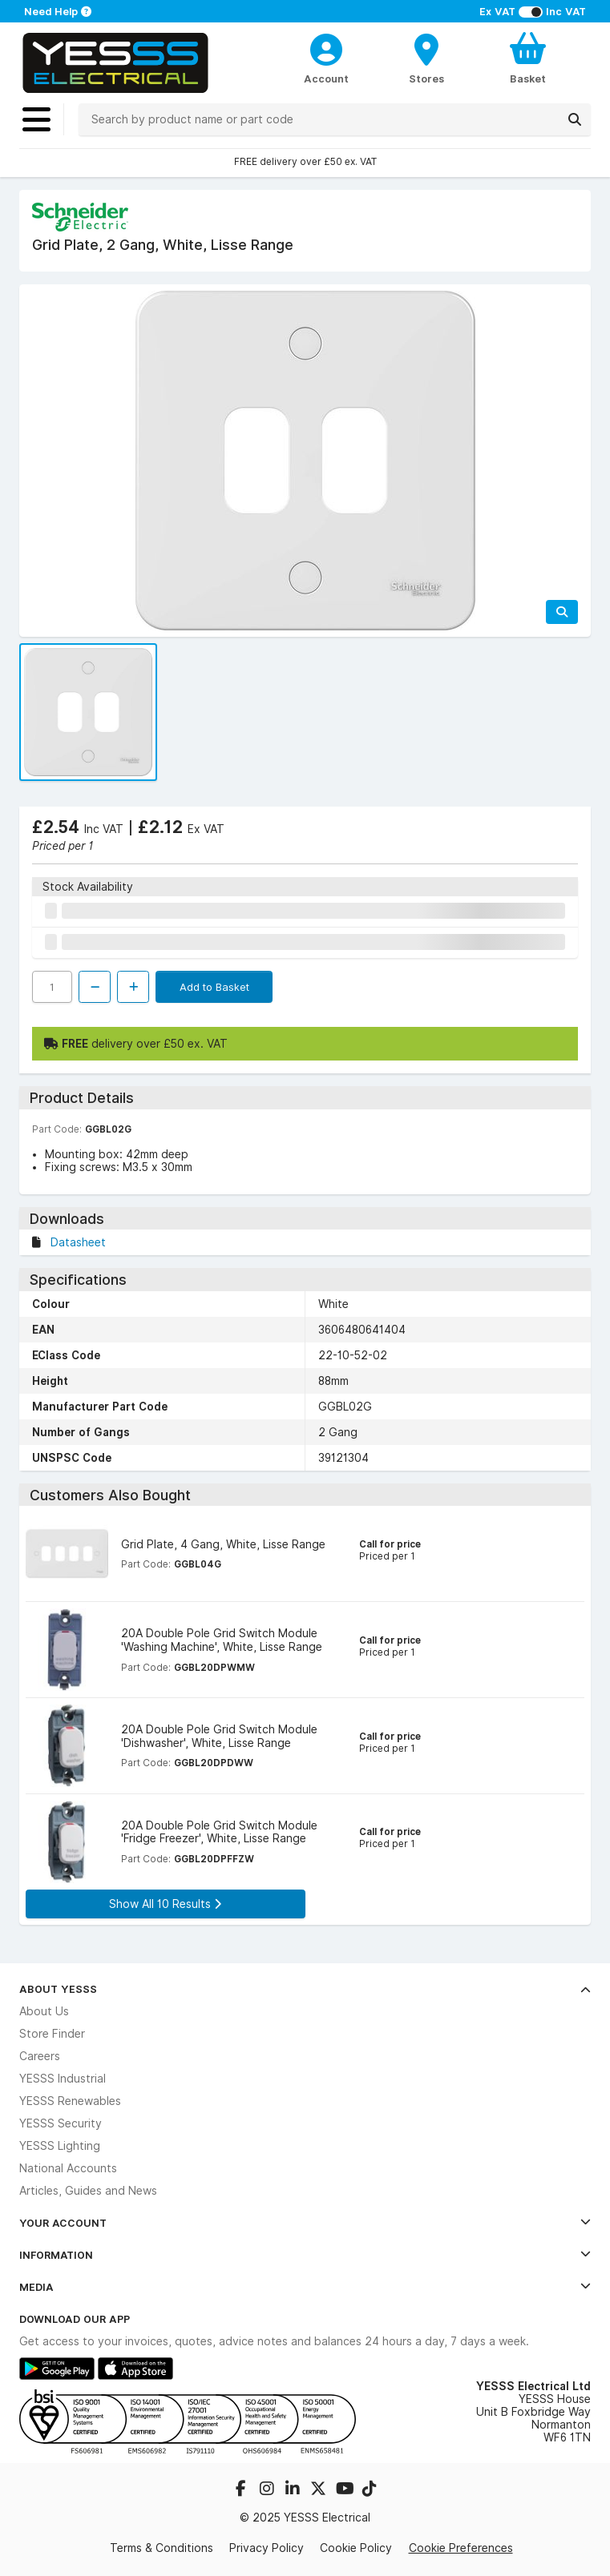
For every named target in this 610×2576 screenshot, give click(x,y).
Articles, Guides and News (88, 2190)
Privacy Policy (266, 2548)
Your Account (305, 2222)
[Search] (575, 119)
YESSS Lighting (59, 2145)
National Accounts (68, 2168)
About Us (44, 2011)
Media (305, 2286)
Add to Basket (214, 986)
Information (305, 2254)
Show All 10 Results (165, 1904)
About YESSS (305, 1988)
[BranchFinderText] (427, 58)
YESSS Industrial (62, 2078)
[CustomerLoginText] (326, 47)
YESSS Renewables (70, 2101)
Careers (39, 2056)
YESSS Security (60, 2123)
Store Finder (52, 2033)
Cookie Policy (356, 2548)
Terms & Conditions (161, 2548)
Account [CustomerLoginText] (326, 78)
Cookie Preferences (461, 2548)
